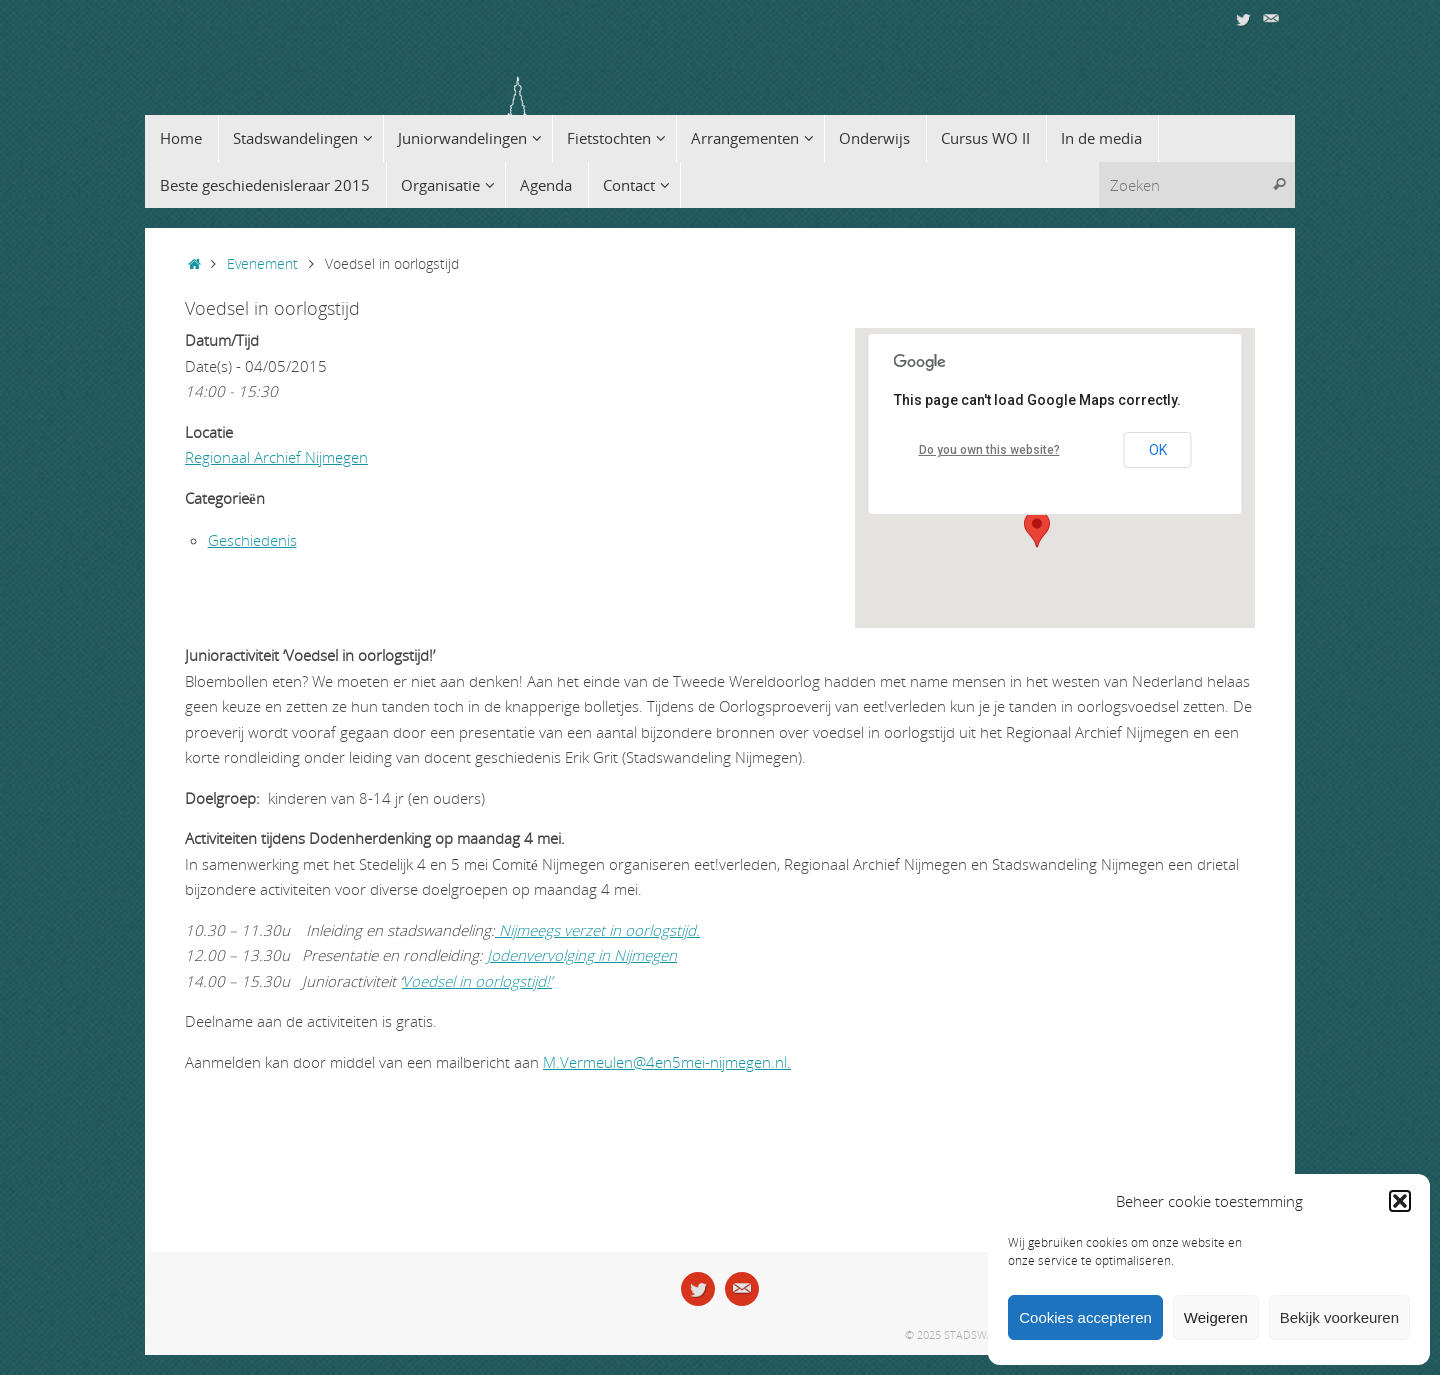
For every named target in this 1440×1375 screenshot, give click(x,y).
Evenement (262, 264)
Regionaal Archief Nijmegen (276, 457)
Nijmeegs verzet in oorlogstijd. (597, 930)
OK (1158, 450)
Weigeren (1216, 1317)
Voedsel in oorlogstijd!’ (477, 981)
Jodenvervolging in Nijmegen (582, 955)
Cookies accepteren (1085, 1317)
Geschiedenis (252, 540)
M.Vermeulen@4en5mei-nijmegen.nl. (667, 1062)
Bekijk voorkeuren (1339, 1317)
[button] (1400, 1201)
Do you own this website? (989, 450)
